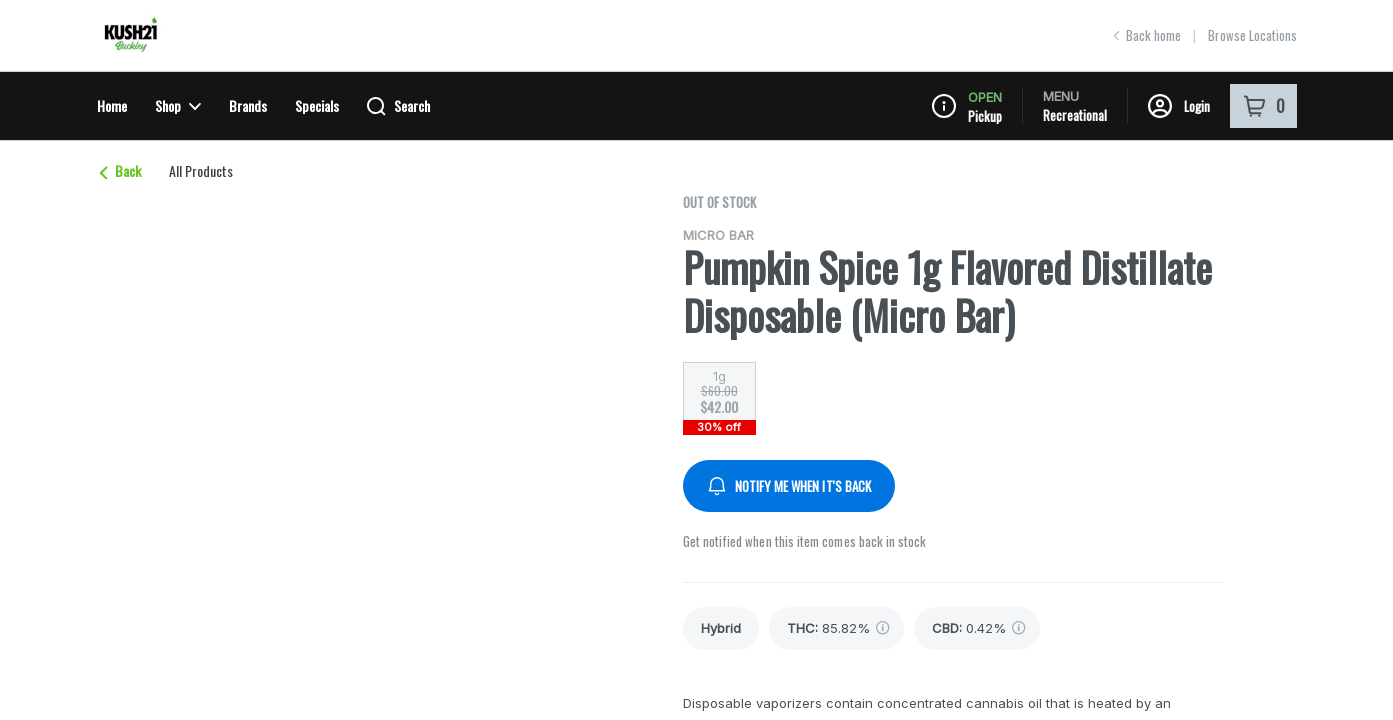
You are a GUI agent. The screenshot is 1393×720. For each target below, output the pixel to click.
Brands (248, 105)
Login (1179, 106)
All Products (201, 171)
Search (398, 105)
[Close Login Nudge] (1271, 182)
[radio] (719, 393)
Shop (178, 105)
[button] (1114, 182)
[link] (721, 628)
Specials (317, 105)
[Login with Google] (1189, 182)
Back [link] (120, 171)
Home (112, 105)
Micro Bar (718, 235)
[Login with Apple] (1229, 182)
